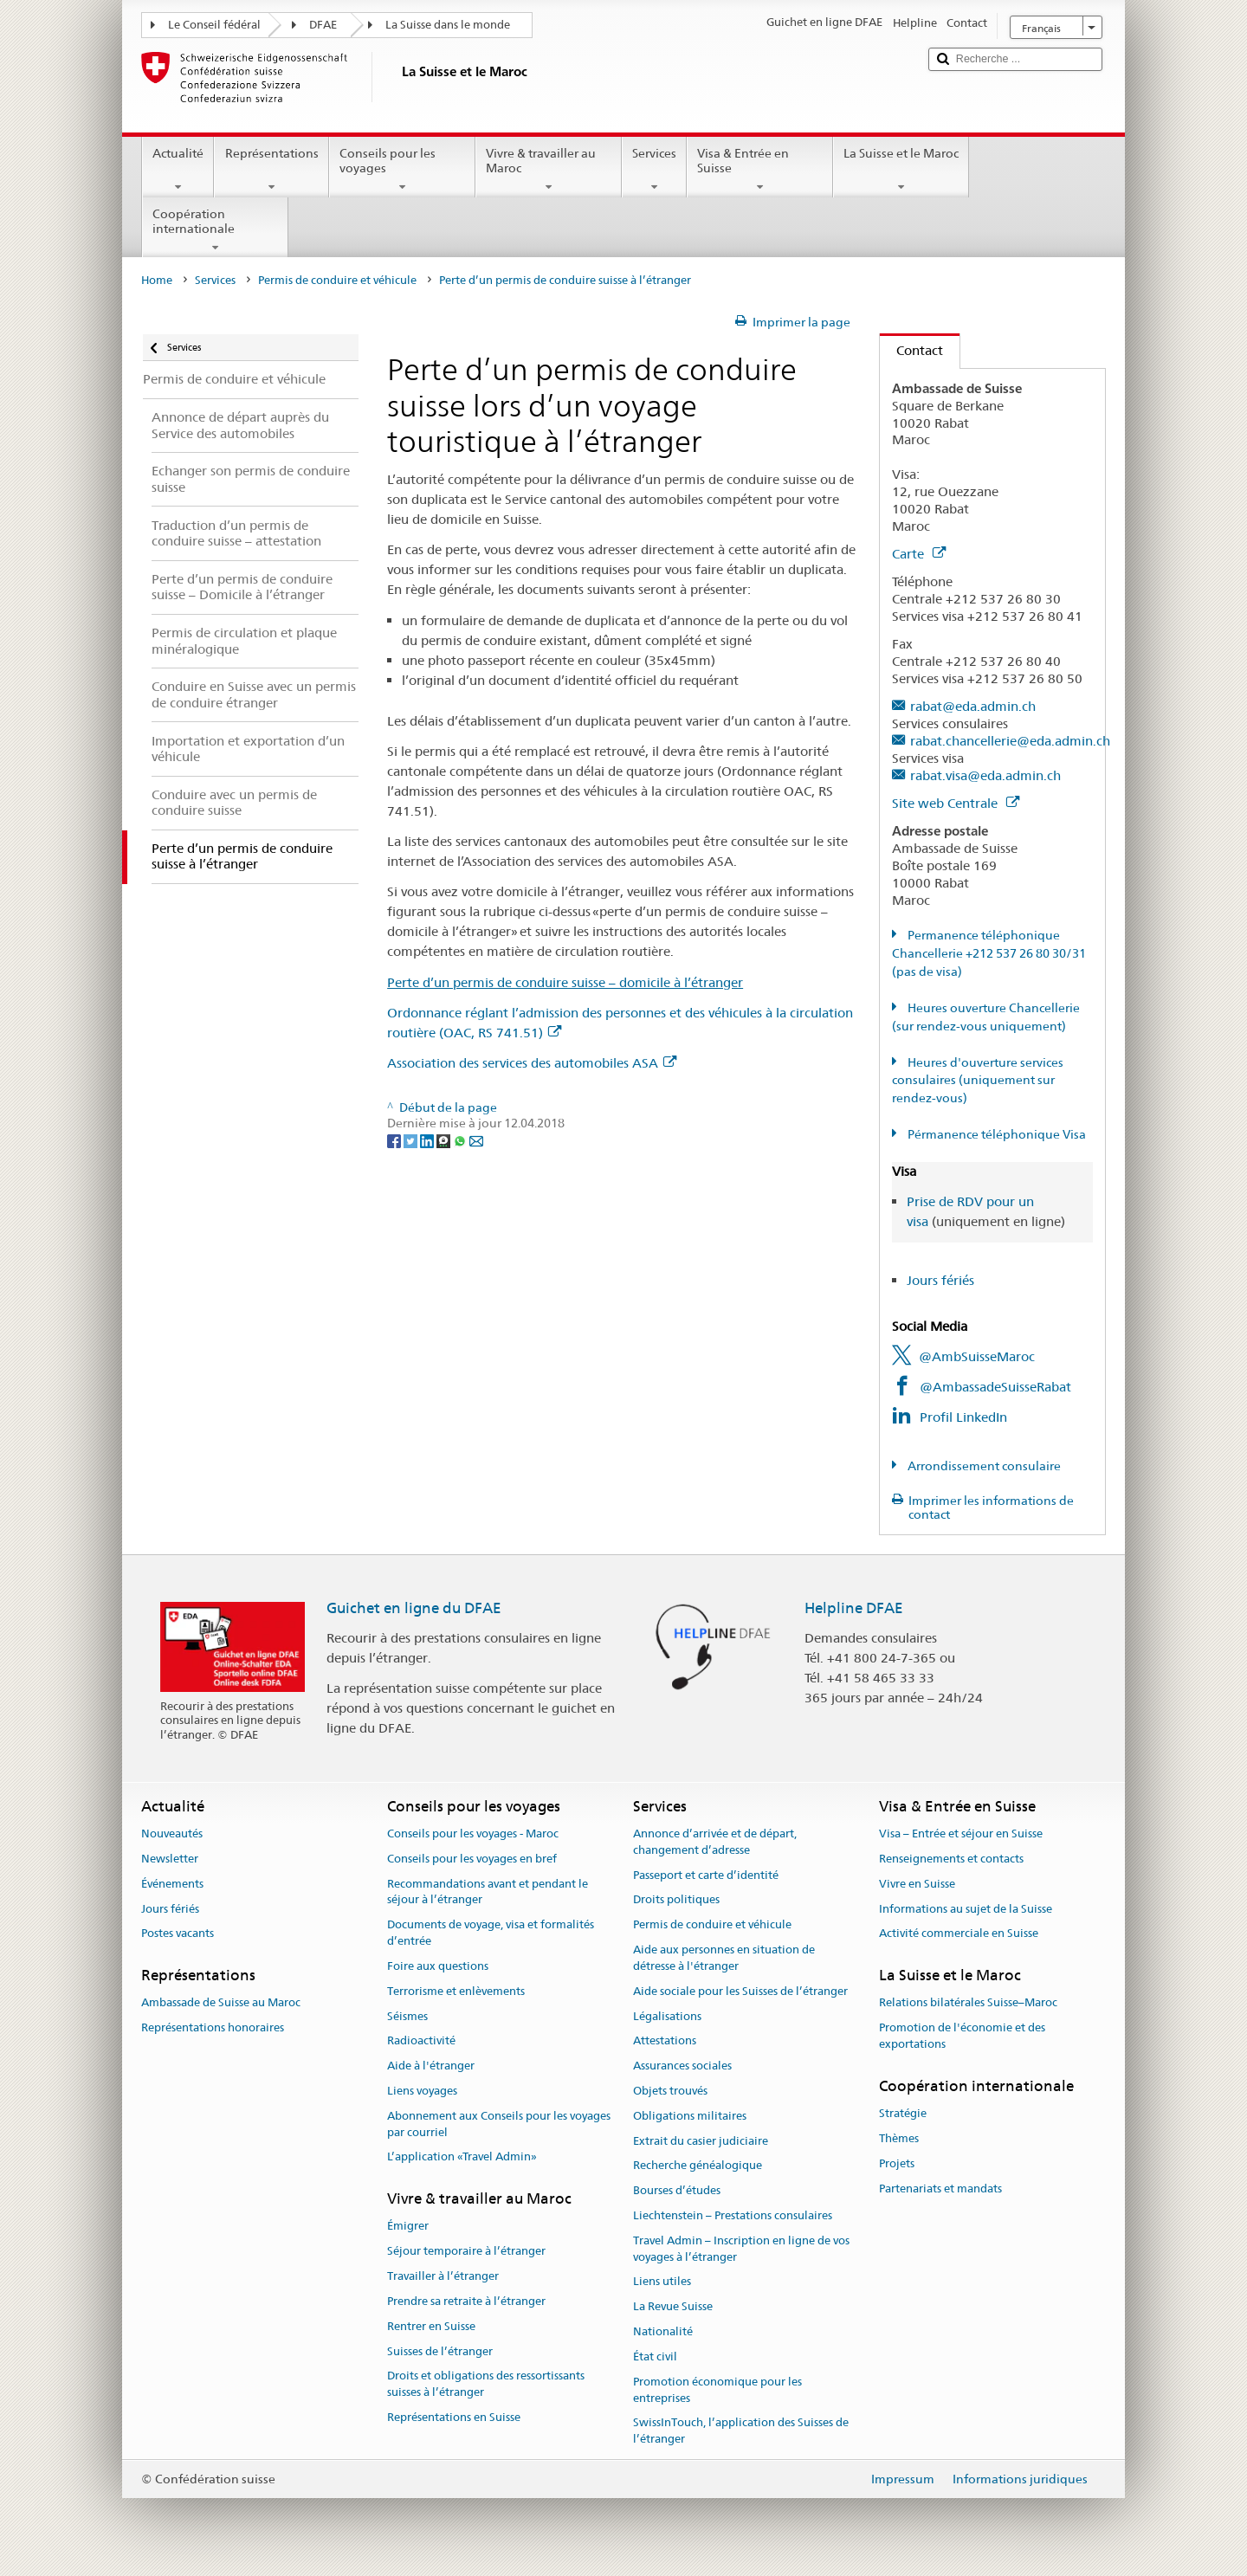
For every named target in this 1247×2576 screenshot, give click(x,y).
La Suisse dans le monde (447, 24)
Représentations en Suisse (453, 2417)
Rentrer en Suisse (431, 2326)
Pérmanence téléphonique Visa (995, 1134)
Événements (172, 1883)
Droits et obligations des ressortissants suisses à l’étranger (486, 2384)
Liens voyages (422, 2090)
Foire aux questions (437, 1965)
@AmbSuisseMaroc (977, 1356)
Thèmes (899, 2138)
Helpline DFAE (853, 1608)
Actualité (178, 169)
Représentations (271, 169)
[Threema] (444, 1139)
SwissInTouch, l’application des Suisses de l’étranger (741, 2431)
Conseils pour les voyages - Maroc (473, 1833)
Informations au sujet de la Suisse (965, 1908)
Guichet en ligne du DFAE (413, 1608)
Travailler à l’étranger (443, 2275)
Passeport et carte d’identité (706, 1875)
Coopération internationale (215, 230)
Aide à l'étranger (431, 2065)
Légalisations (667, 2016)
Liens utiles (662, 2282)
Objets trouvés (670, 2090)
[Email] (476, 1139)
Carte (919, 554)
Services (654, 169)
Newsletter (169, 1858)
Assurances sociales (682, 2065)
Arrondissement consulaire (983, 1466)
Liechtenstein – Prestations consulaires (732, 2215)
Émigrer (408, 2226)
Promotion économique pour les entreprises (717, 2390)
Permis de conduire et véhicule (337, 280)
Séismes (407, 2016)
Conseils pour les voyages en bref (472, 1858)
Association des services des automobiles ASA (531, 1063)
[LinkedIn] (428, 1139)
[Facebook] (395, 1139)
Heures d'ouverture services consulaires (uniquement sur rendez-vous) (977, 1081)
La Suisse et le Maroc (901, 169)
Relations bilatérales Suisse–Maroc (968, 2003)
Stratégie (903, 2113)
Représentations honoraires (212, 2027)
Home (156, 280)
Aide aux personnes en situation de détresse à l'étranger (724, 1957)
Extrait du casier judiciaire (700, 2140)
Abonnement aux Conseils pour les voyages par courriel (499, 2124)
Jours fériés (940, 1280)
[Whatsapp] (461, 1139)
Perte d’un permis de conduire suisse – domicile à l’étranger (565, 982)
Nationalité (663, 2331)
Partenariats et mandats (940, 2188)
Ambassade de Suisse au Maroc (220, 2003)
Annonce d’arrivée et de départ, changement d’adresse (715, 1841)
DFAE (323, 24)
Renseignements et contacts (951, 1858)
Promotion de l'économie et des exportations (962, 2035)
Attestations (664, 2041)
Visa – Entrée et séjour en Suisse (961, 1833)
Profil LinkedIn (963, 1417)
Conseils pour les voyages (402, 169)
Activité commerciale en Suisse (958, 1933)
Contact (911, 350)
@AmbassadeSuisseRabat (995, 1386)
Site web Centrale (955, 803)
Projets (896, 2163)
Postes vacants (177, 1933)
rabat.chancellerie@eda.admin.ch (1010, 741)
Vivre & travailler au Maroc (548, 169)
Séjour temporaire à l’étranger (466, 2251)
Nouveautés (172, 1833)
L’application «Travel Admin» (462, 2157)
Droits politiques (676, 1900)
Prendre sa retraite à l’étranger (466, 2301)
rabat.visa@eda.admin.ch (985, 775)
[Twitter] (412, 1139)
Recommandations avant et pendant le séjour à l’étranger (487, 1892)
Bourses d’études (676, 2190)
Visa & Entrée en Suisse (760, 169)
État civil (655, 2356)
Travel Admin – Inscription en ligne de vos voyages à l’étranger (741, 2248)
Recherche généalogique (697, 2166)
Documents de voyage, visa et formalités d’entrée (490, 1933)
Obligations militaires (689, 2115)
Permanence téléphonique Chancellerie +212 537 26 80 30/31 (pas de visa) (989, 953)
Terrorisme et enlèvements (456, 1991)
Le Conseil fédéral (214, 24)
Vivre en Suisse (917, 1883)
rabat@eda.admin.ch (973, 706)
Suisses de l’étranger (440, 2351)
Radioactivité (421, 2041)
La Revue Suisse (673, 2307)
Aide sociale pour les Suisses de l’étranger (740, 1991)
